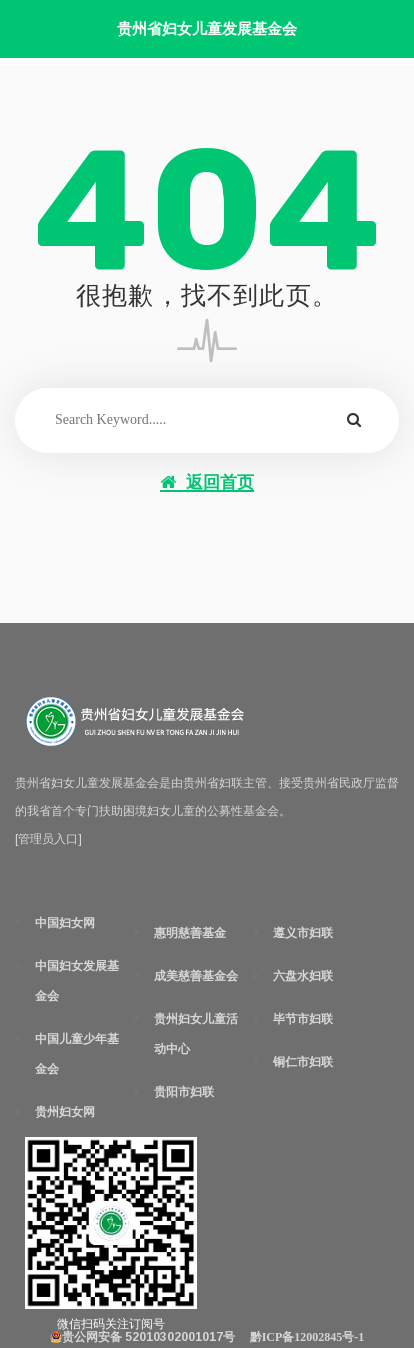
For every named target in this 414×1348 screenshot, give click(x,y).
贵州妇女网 (65, 1112)
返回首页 (207, 482)
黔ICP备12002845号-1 (307, 1337)
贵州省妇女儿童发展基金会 (207, 29)
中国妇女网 (65, 923)
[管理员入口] (48, 839)
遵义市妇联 (303, 933)
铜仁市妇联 (303, 1062)
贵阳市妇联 (184, 1092)
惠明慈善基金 (190, 933)
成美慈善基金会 (196, 976)
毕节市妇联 (303, 1019)
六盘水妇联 (303, 976)
